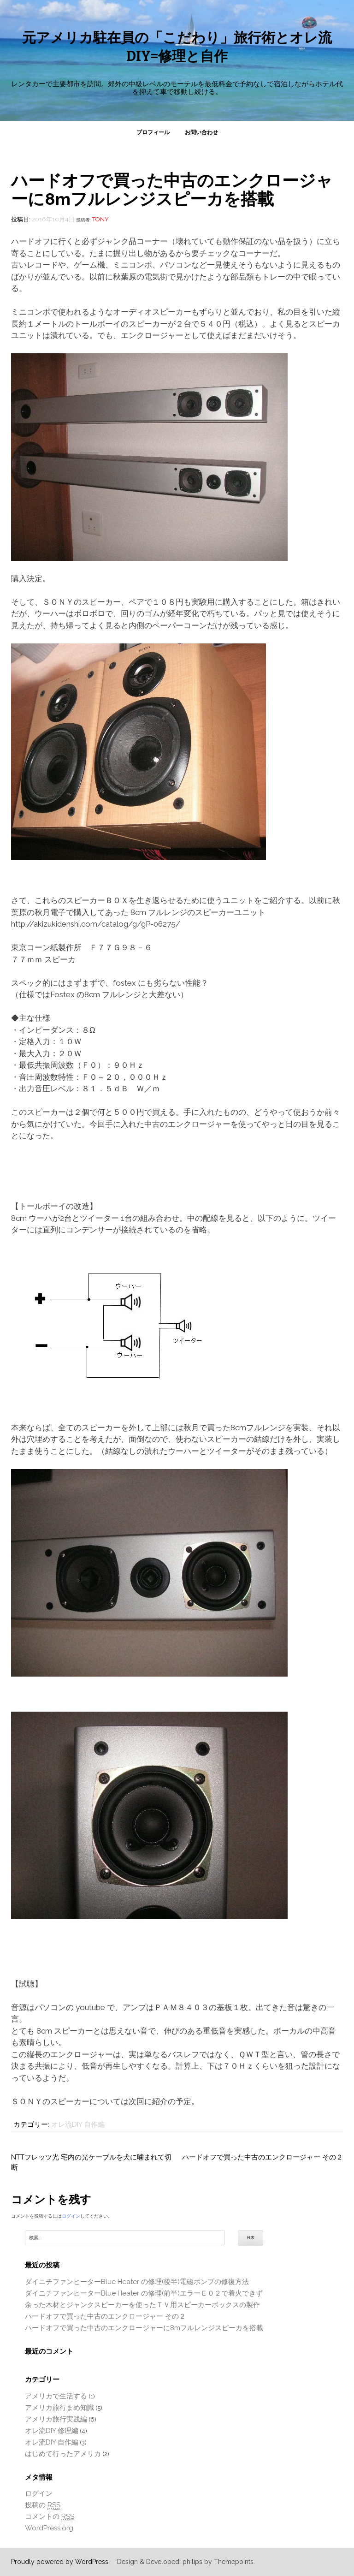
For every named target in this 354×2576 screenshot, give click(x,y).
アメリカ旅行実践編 (56, 2419)
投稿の (42, 2505)
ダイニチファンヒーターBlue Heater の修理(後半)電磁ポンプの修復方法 (137, 2282)
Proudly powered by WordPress (59, 2561)
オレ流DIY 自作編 (78, 2124)
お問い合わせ (201, 132)
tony (100, 219)
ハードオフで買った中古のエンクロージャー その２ (262, 2157)
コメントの (49, 2516)
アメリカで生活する (56, 2396)
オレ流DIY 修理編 (51, 2431)
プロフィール (153, 132)
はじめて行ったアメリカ (63, 2454)
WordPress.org (49, 2528)
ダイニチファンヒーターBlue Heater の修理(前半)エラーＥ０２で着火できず (144, 2293)
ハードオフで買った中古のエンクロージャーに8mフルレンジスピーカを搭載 (144, 2328)
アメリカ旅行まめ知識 (59, 2407)
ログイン (71, 2216)
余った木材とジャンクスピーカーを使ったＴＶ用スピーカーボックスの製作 (142, 2305)
